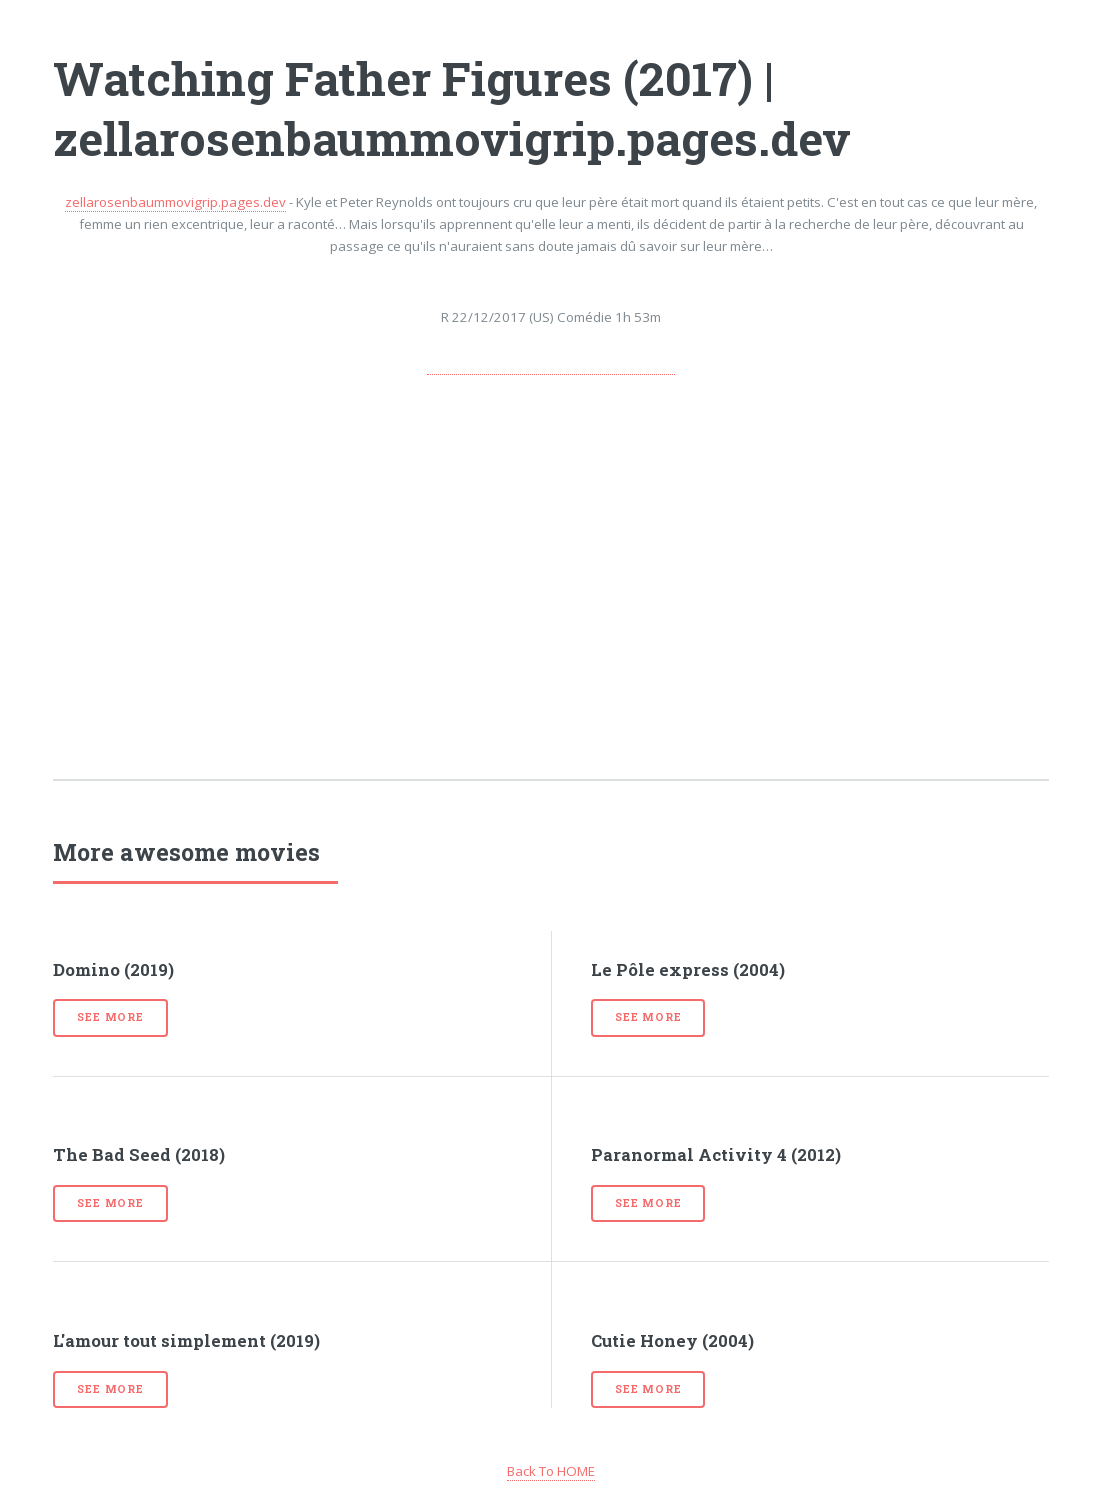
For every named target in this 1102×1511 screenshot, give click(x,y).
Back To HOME (551, 1471)
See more (110, 1017)
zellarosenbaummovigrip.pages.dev (175, 202)
